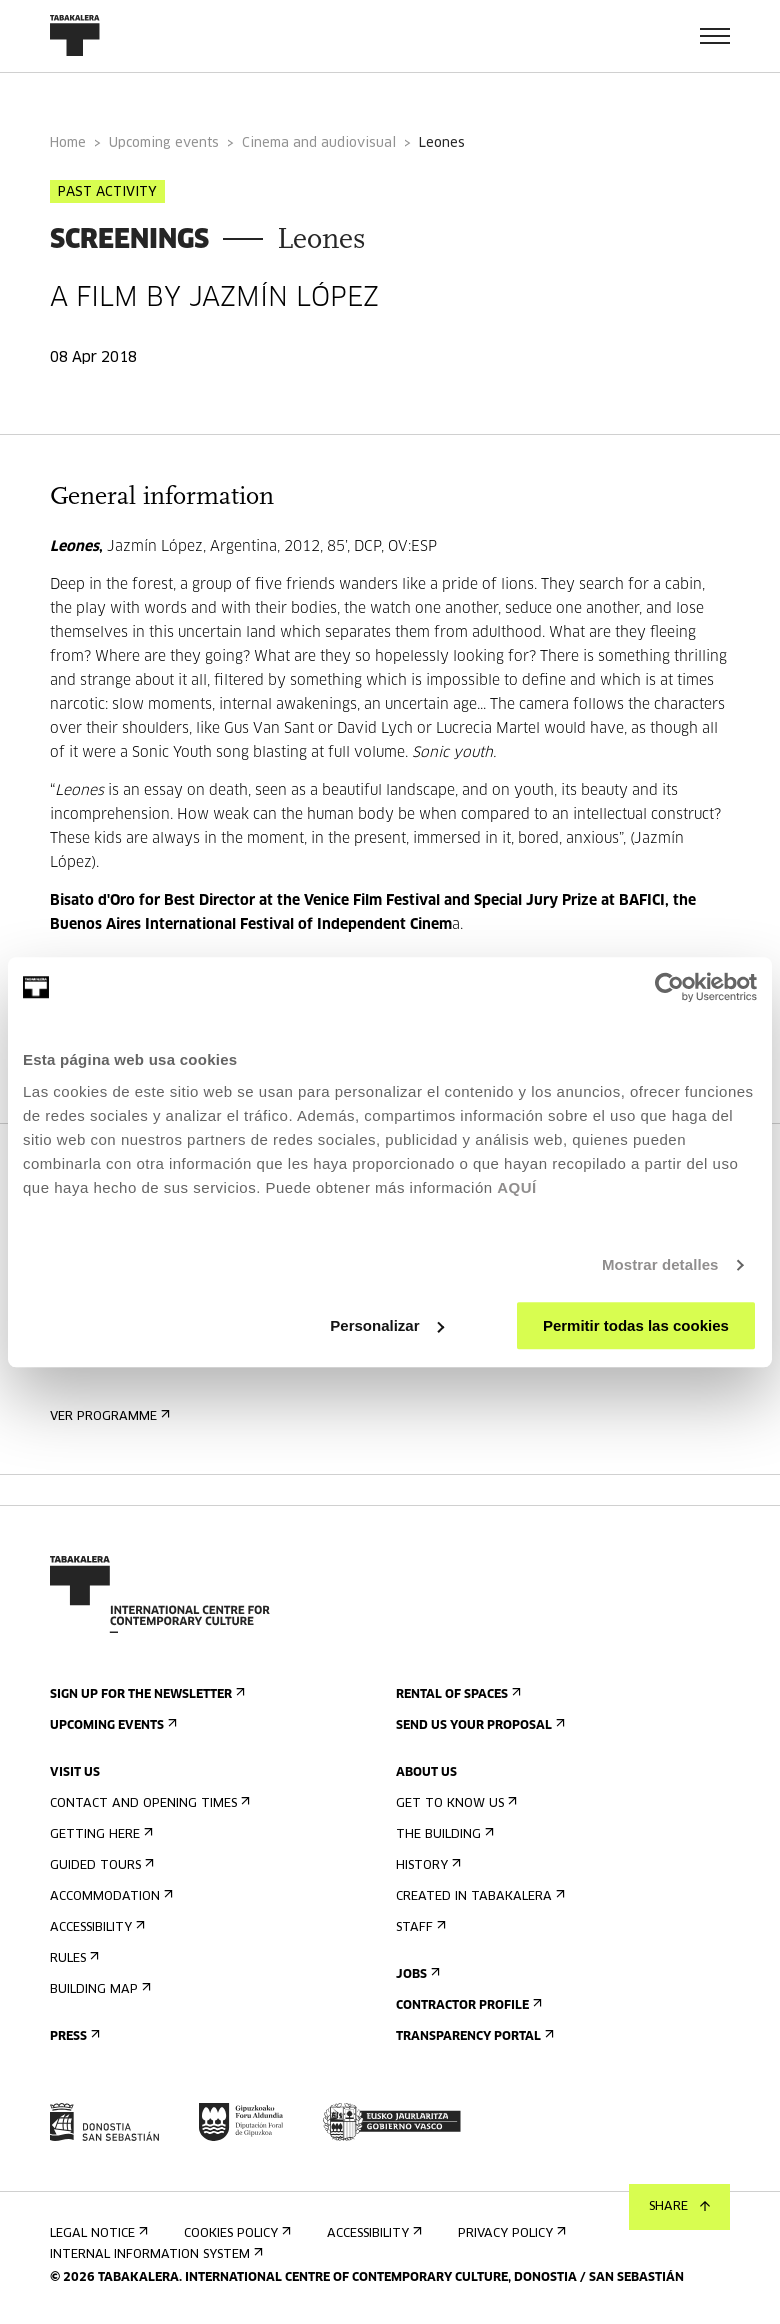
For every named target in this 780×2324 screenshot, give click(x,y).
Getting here (99, 1834)
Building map (98, 1989)
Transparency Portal (473, 2036)
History (426, 1865)
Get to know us (454, 1803)
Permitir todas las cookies (636, 1325)
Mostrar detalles (660, 1264)
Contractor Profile (467, 2005)
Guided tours (100, 1865)
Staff (419, 1927)
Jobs (416, 1974)
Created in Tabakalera (478, 1896)
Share (679, 2207)
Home (68, 143)
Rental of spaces (456, 1694)
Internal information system (154, 2254)
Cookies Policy (235, 2233)
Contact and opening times (148, 1803)
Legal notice (97, 2233)
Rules (72, 1958)
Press (73, 2036)
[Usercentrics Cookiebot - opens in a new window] (669, 987)
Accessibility (95, 1927)
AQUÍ (517, 1187)
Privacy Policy (510, 2233)
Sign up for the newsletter (145, 1694)
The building (443, 1834)
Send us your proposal (478, 1725)
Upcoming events (164, 143)
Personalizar (386, 1325)
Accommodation (109, 1896)
